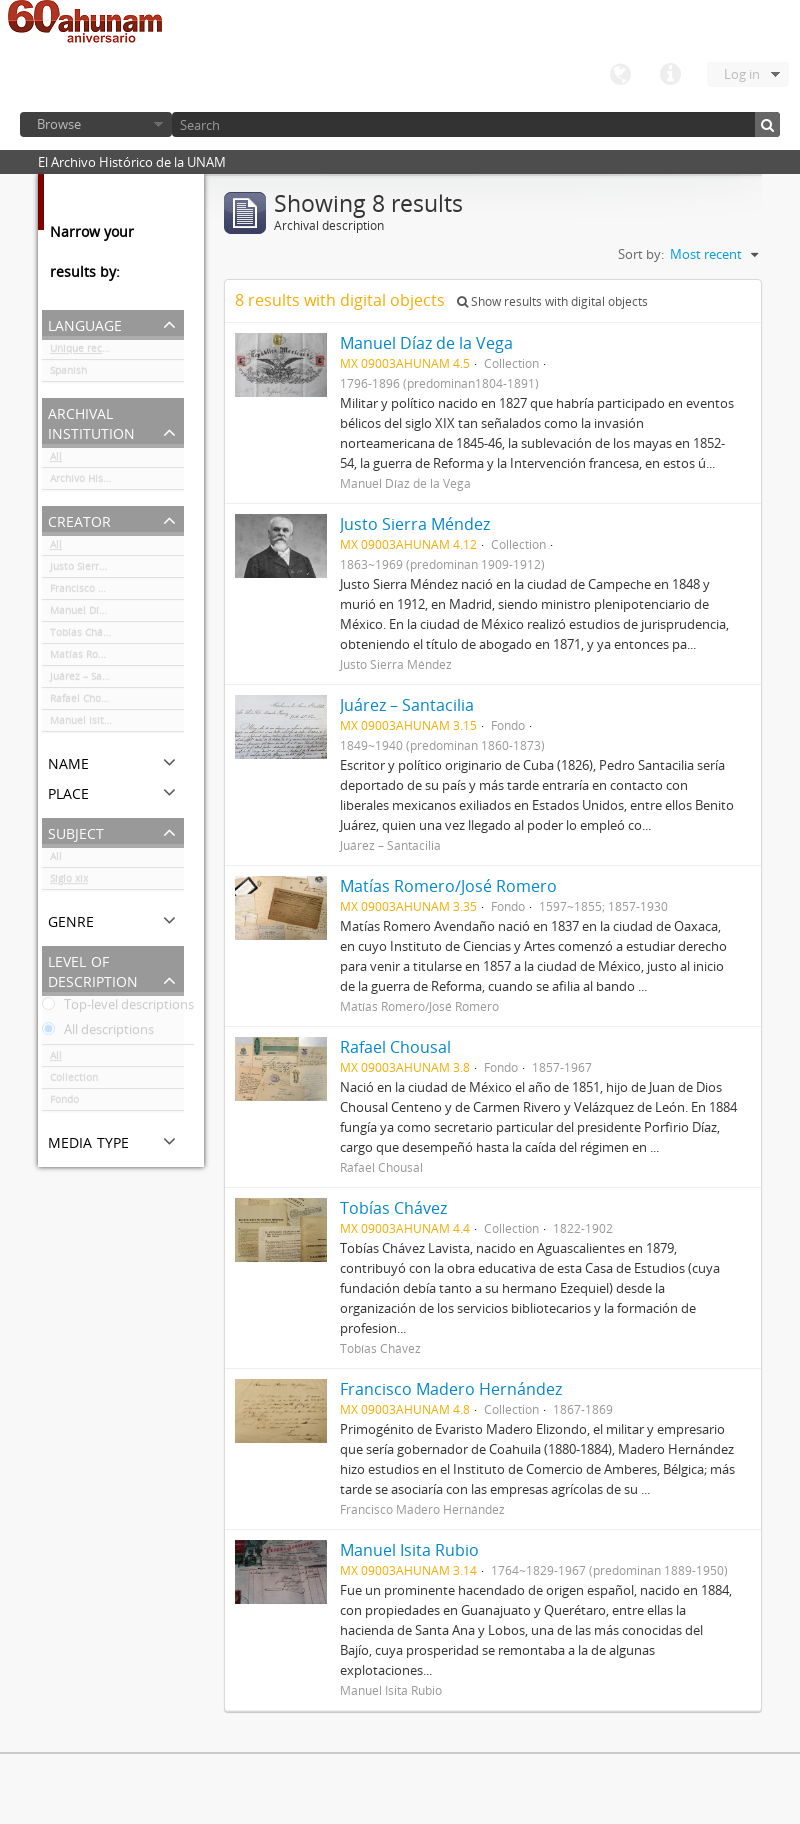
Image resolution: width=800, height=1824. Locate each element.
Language (620, 75)
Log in (742, 74)
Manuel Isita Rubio (95, 724)
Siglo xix (69, 882)
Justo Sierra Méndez (98, 570)
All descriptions (98, 1033)
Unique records (86, 352)
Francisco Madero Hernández (117, 592)
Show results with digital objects (552, 301)
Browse (59, 124)
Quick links (670, 75)
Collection (74, 1081)
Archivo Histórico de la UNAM (117, 482)
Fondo (64, 1103)
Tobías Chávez (84, 636)
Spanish (68, 374)
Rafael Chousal (85, 702)
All (56, 460)
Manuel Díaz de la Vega (106, 614)
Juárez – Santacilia (94, 680)
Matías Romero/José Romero (117, 658)
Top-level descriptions (118, 1008)
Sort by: (641, 254)
